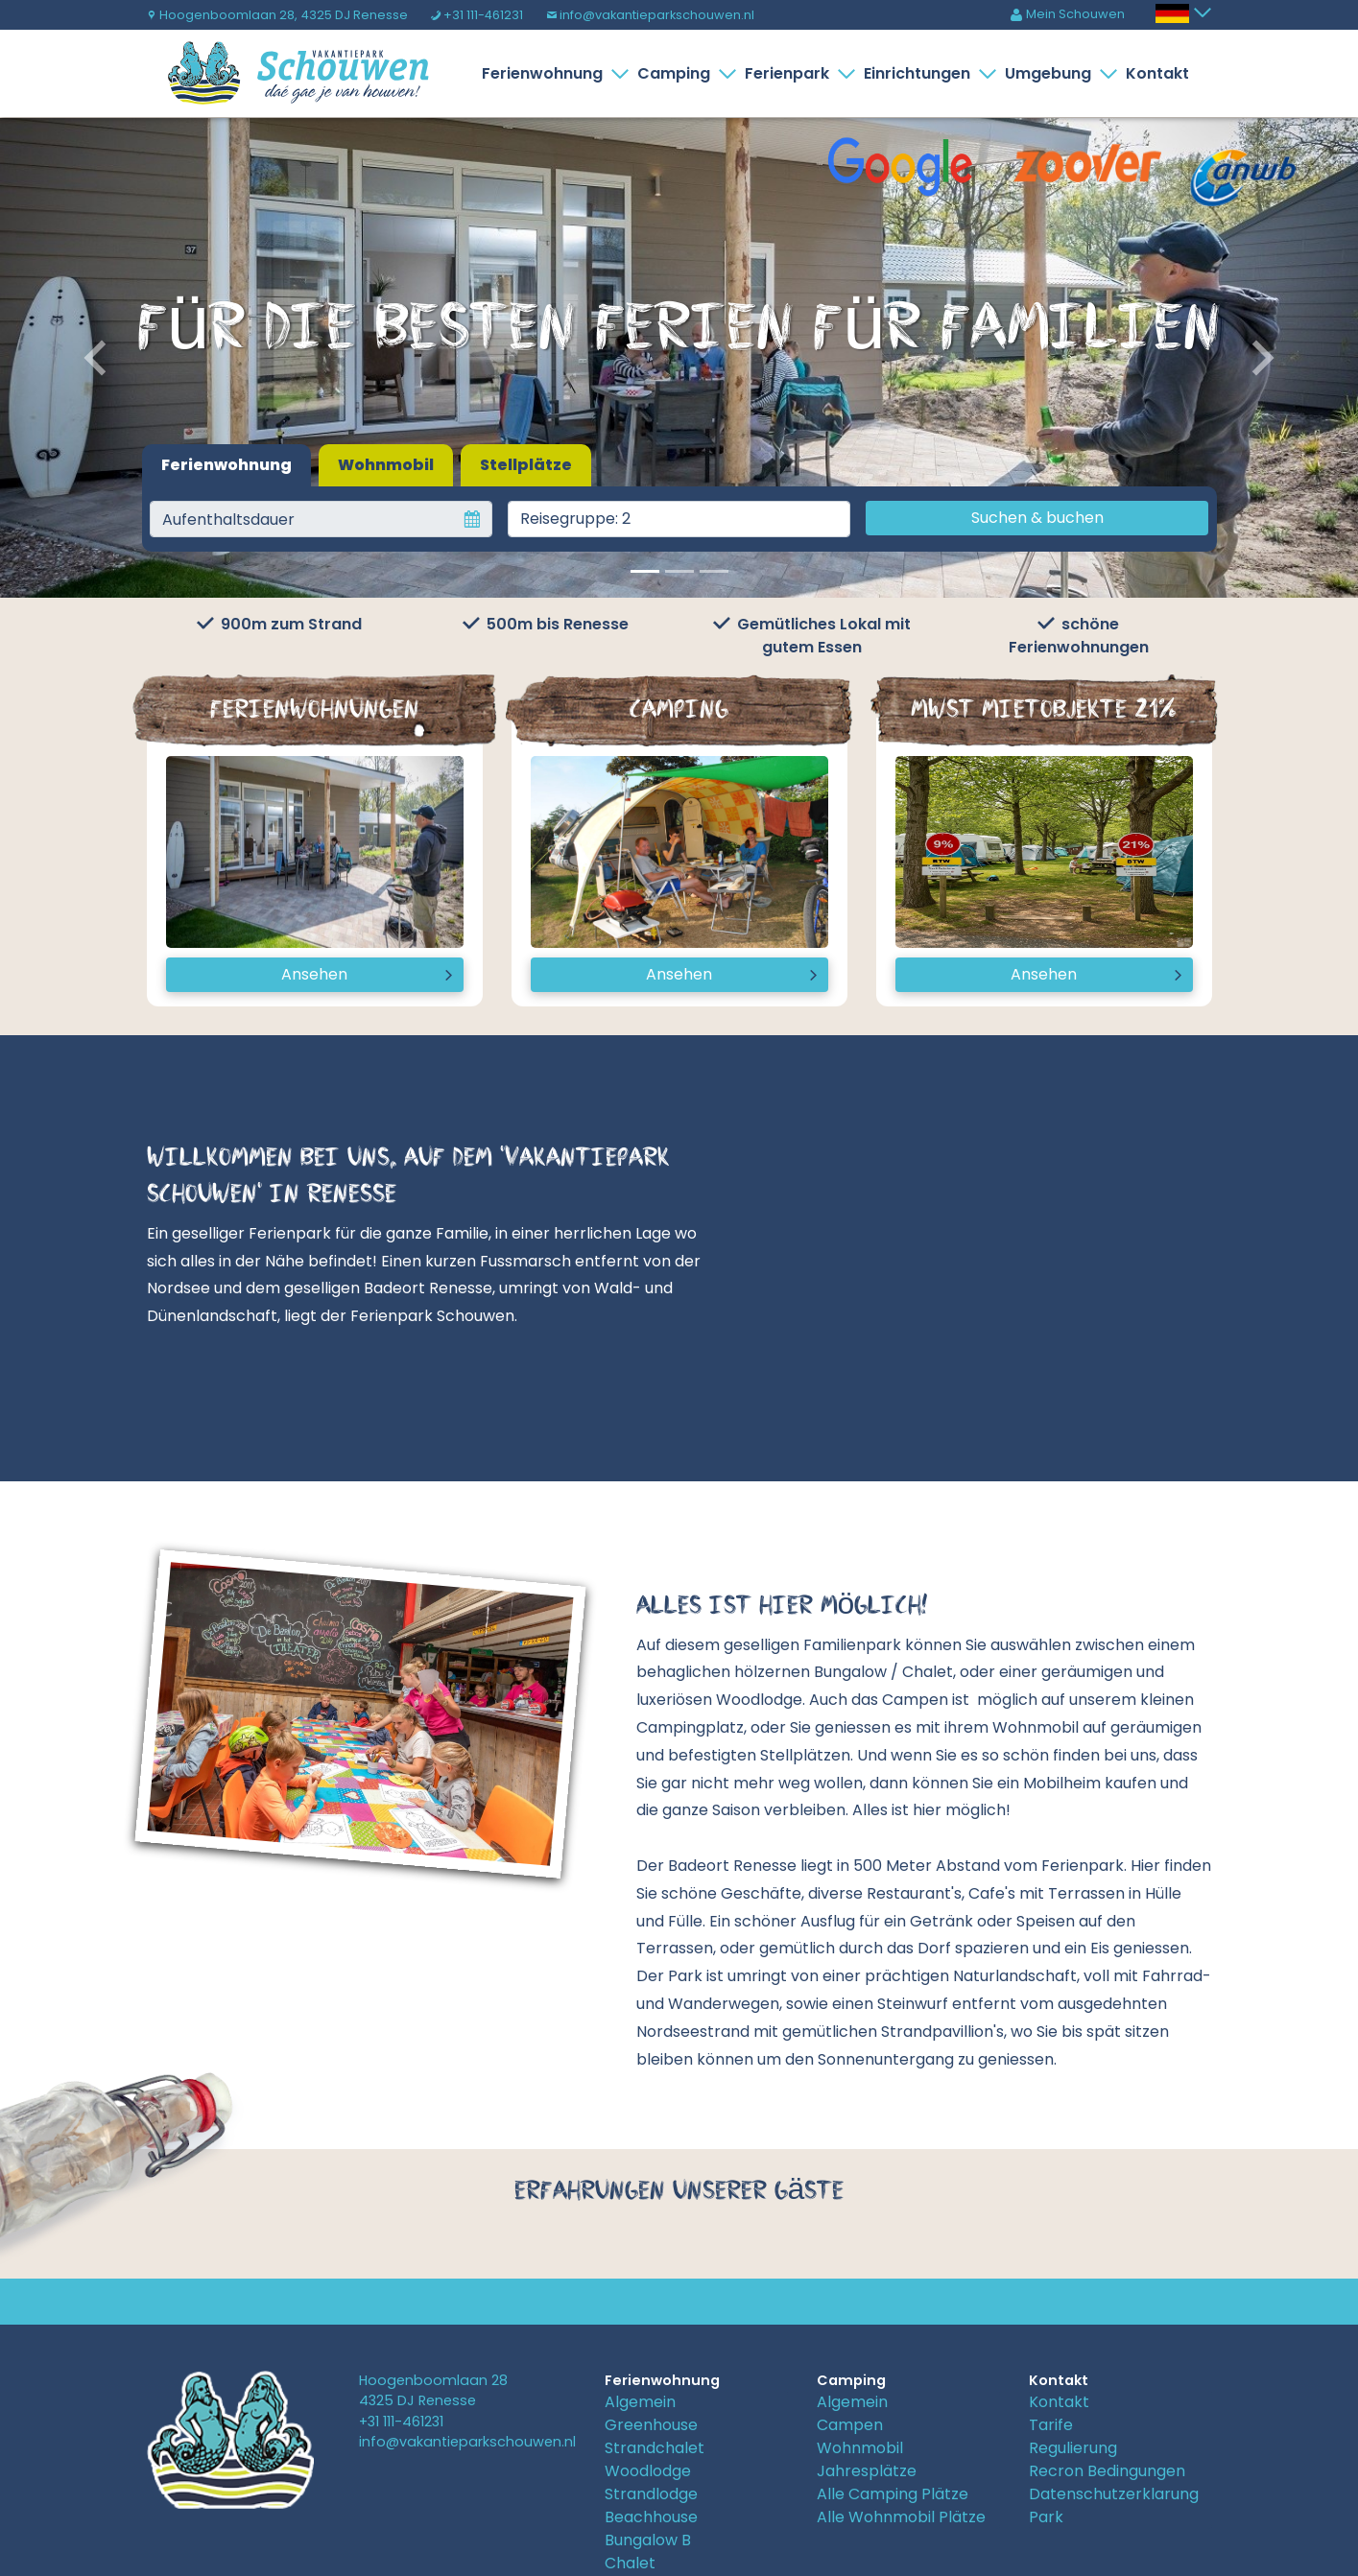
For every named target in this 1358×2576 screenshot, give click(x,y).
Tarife (1051, 2425)
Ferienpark (791, 73)
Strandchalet (654, 2448)
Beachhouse (651, 2517)
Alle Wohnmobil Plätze (901, 2517)
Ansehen (314, 974)
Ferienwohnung (546, 73)
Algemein (640, 2402)
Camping (677, 73)
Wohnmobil (386, 465)
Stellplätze (526, 465)
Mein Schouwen (1067, 14)
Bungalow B (648, 2540)
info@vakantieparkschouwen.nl (650, 15)
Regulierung (1073, 2448)
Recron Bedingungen (1107, 2471)
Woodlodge (648, 2471)
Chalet (630, 2563)
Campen (850, 2425)
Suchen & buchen (1037, 518)
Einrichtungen (921, 73)
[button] (101, 358)
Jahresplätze (867, 2471)
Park (1046, 2517)
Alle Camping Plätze (892, 2494)
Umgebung (1052, 73)
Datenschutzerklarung (1114, 2494)
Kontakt (1157, 73)
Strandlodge (651, 2494)
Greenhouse (651, 2425)
